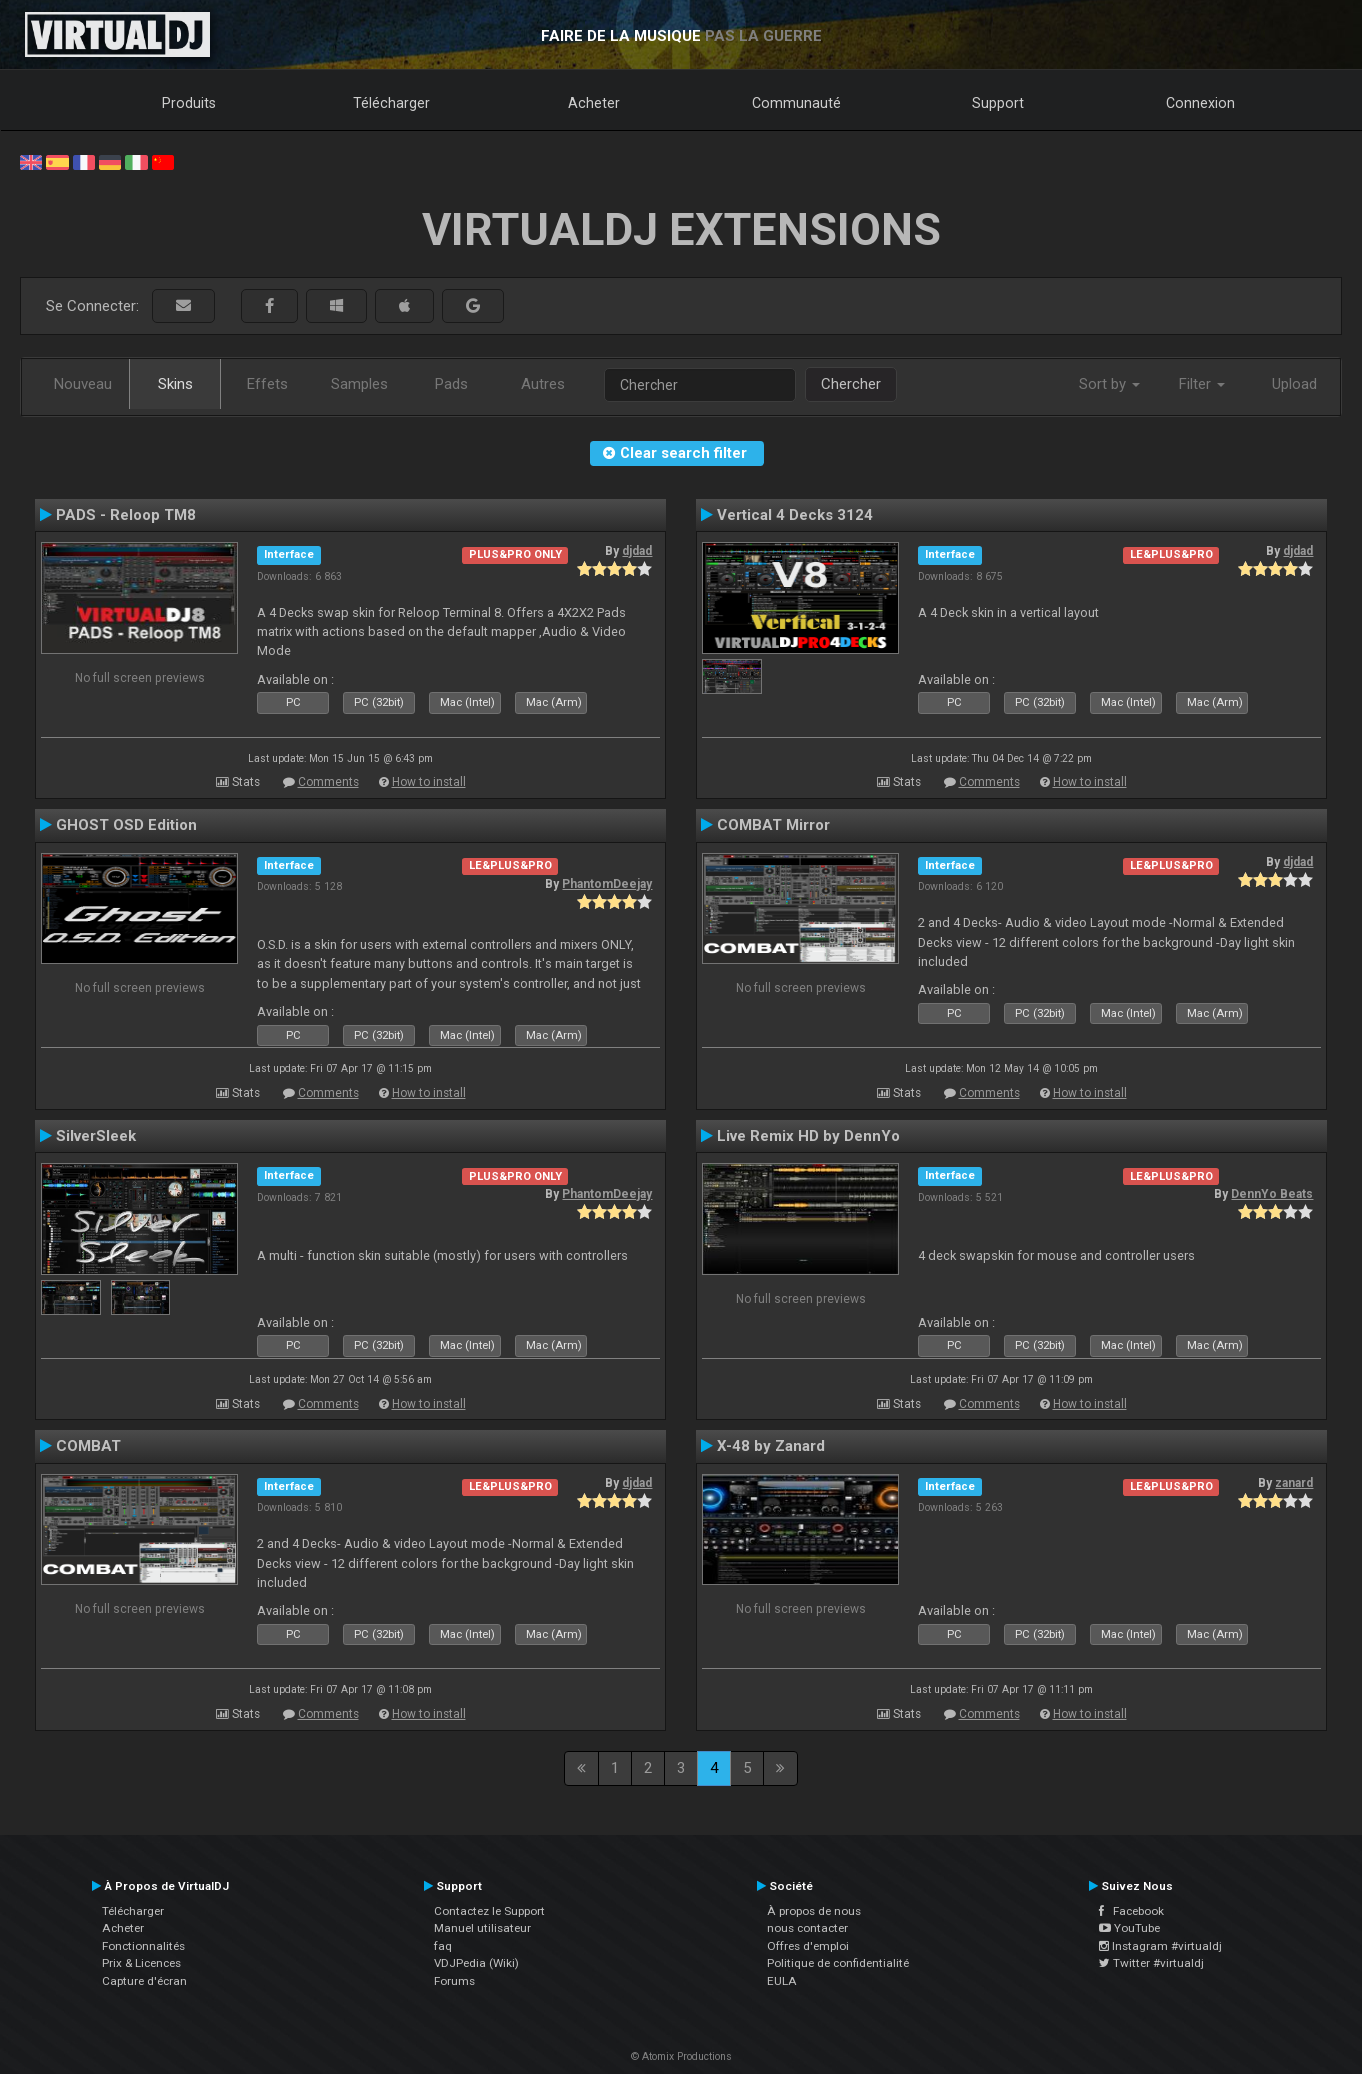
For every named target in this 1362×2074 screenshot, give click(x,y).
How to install (429, 782)
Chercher (851, 384)
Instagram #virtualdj (1160, 1946)
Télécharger (391, 103)
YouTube (1129, 1928)
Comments (328, 782)
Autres (543, 384)
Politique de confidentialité (838, 1963)
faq (443, 1946)
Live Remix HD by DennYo (808, 1136)
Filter (1202, 384)
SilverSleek (96, 1136)
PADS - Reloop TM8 (126, 515)
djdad (637, 551)
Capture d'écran (144, 1981)
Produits (189, 103)
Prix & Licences (141, 1963)
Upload (1294, 384)
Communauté (796, 103)
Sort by (1109, 384)
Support (998, 103)
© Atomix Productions (681, 2056)
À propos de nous (814, 1911)
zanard (1294, 1483)
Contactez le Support (489, 1911)
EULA (782, 1981)
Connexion (1200, 103)
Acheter (594, 103)
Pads (451, 384)
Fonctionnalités (143, 1946)
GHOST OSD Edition (126, 825)
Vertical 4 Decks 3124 (795, 515)
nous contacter (807, 1928)
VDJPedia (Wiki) (476, 1963)
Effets (267, 384)
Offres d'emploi (808, 1946)
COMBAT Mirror (773, 825)
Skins (175, 384)
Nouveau (83, 384)
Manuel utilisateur (482, 1928)
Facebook (1131, 1911)
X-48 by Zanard (771, 1446)
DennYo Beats (1272, 1194)
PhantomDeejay (607, 884)
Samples (359, 384)
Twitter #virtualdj (1151, 1963)
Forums (454, 1981)
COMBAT (88, 1446)
